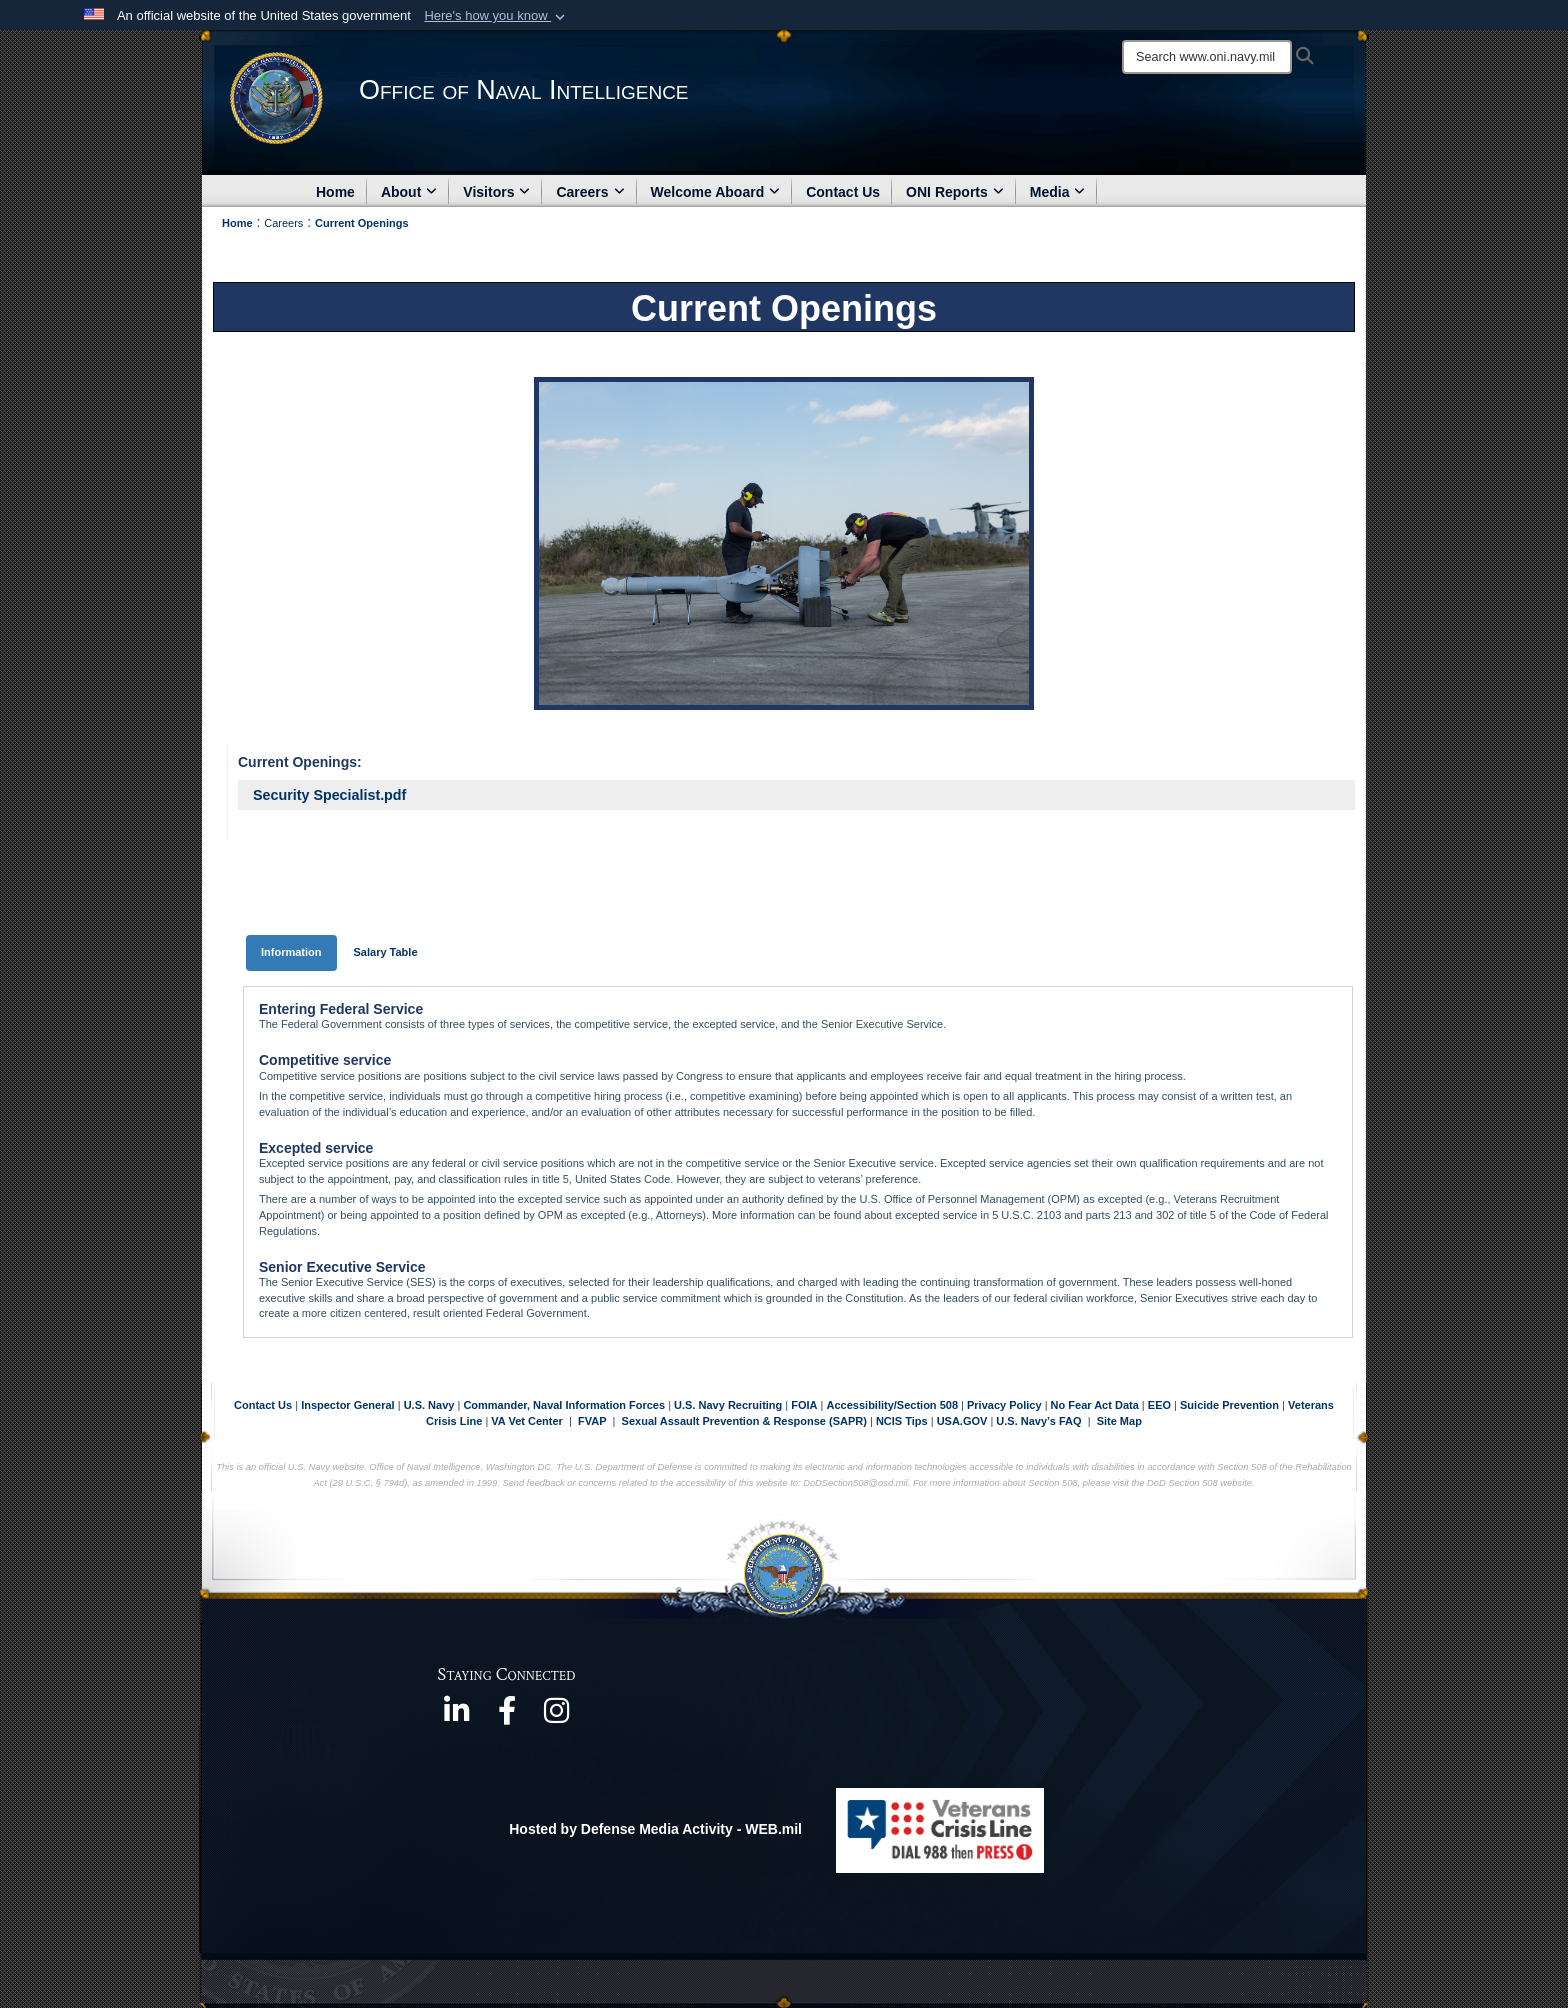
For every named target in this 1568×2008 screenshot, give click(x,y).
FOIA (804, 1405)
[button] (496, 16)
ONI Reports (955, 192)
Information (291, 952)
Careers (590, 192)
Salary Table (386, 952)
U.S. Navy (429, 1405)
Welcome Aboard (716, 192)
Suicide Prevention (1229, 1405)
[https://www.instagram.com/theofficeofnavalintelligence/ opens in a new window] (557, 1717)
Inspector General (348, 1405)
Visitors (496, 192)
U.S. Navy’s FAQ (1038, 1421)
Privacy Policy (1004, 1405)
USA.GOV (964, 1421)
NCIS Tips (903, 1421)
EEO (1161, 1405)
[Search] (1207, 57)
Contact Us (843, 192)
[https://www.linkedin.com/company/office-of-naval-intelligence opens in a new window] (457, 1717)
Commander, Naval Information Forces (564, 1405)
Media (1058, 192)
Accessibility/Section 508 (894, 1405)
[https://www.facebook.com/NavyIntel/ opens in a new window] (507, 1717)
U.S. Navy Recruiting (728, 1405)
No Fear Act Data (1095, 1405)
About (409, 192)
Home (335, 192)
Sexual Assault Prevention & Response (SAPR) (744, 1421)
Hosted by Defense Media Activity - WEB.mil (655, 1829)
